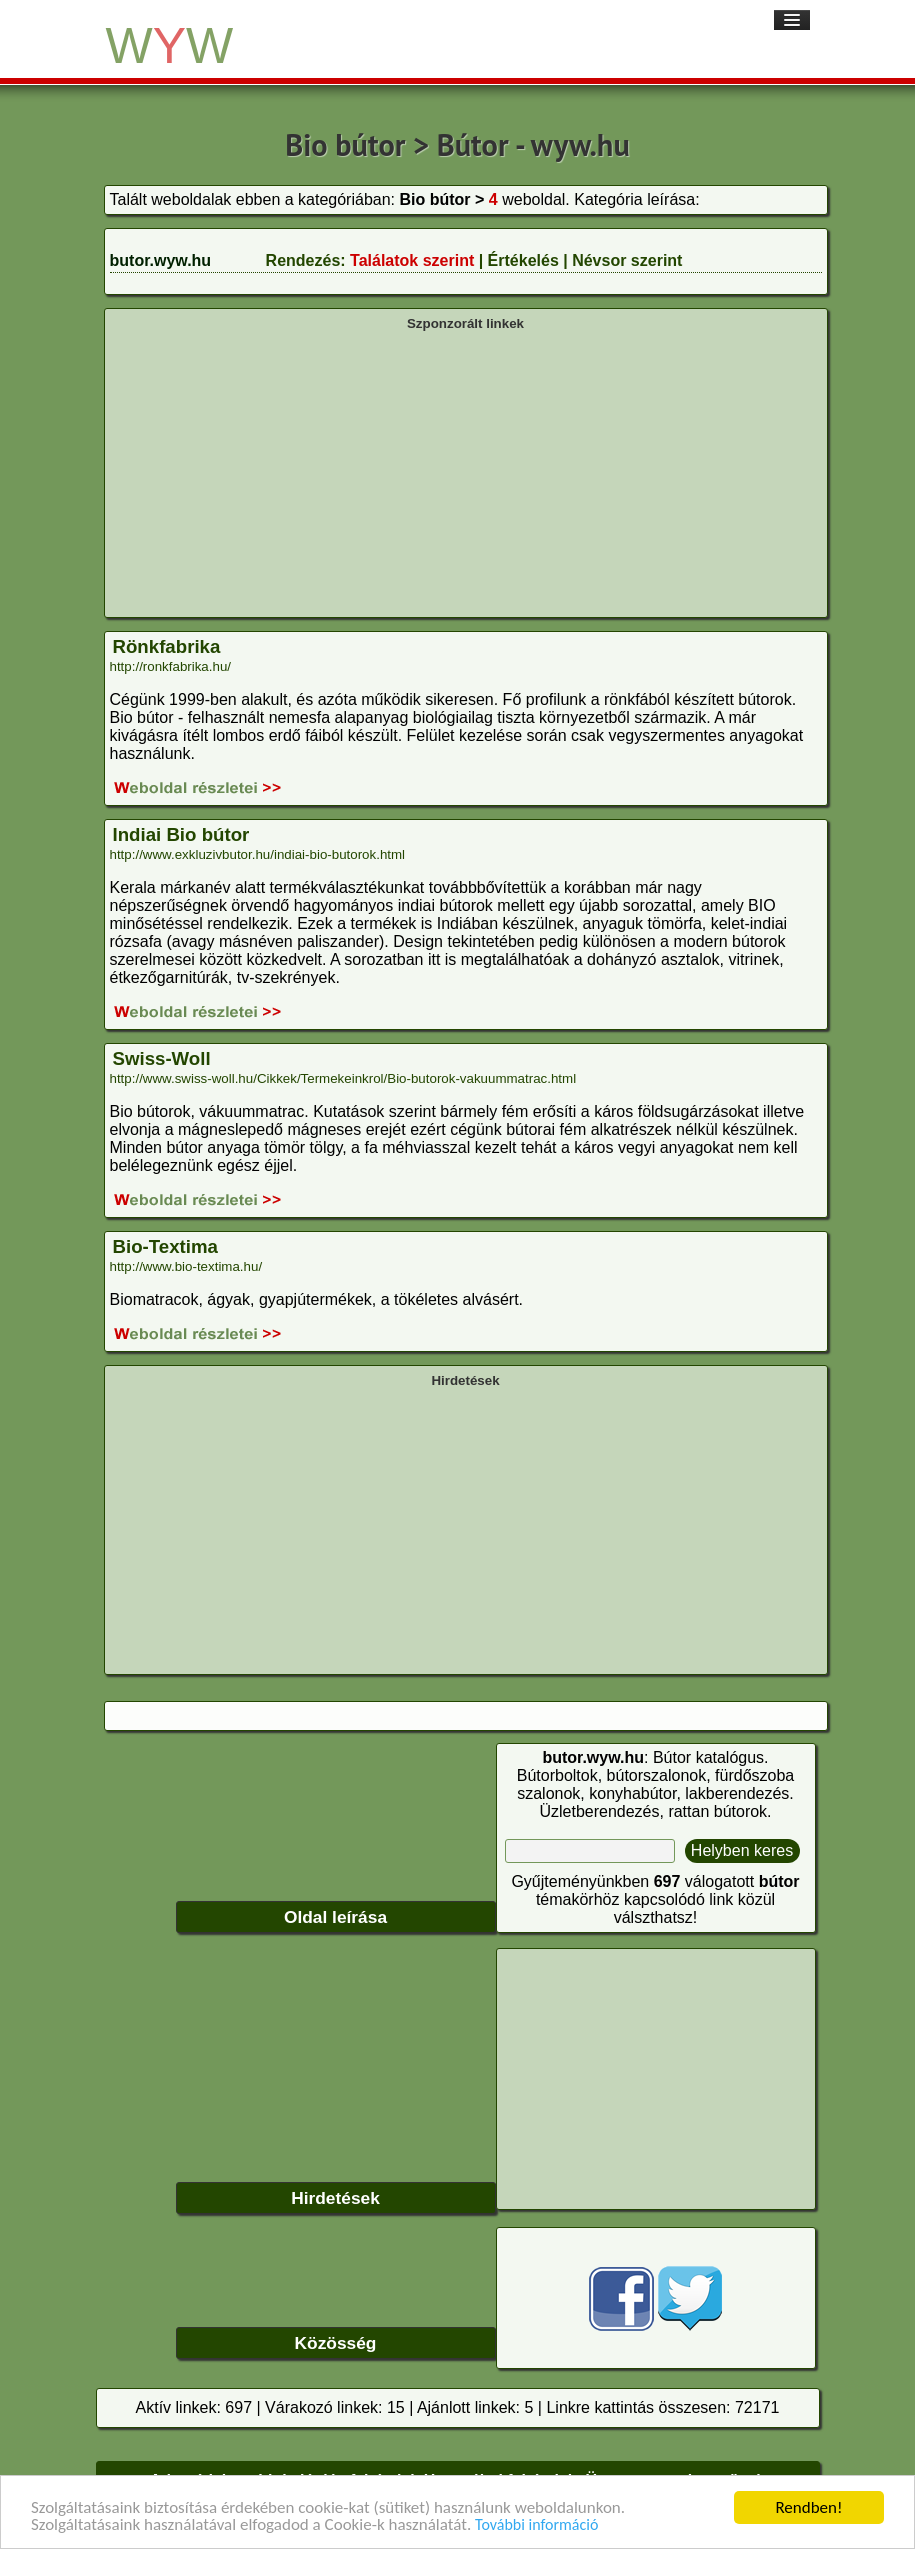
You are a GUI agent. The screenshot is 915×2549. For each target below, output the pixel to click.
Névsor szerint (627, 260)
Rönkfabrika (167, 646)
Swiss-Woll (162, 1058)
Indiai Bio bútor (181, 834)
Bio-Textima (165, 1246)
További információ (536, 2525)
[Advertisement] (466, 472)
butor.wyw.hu (161, 260)
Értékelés (523, 260)
